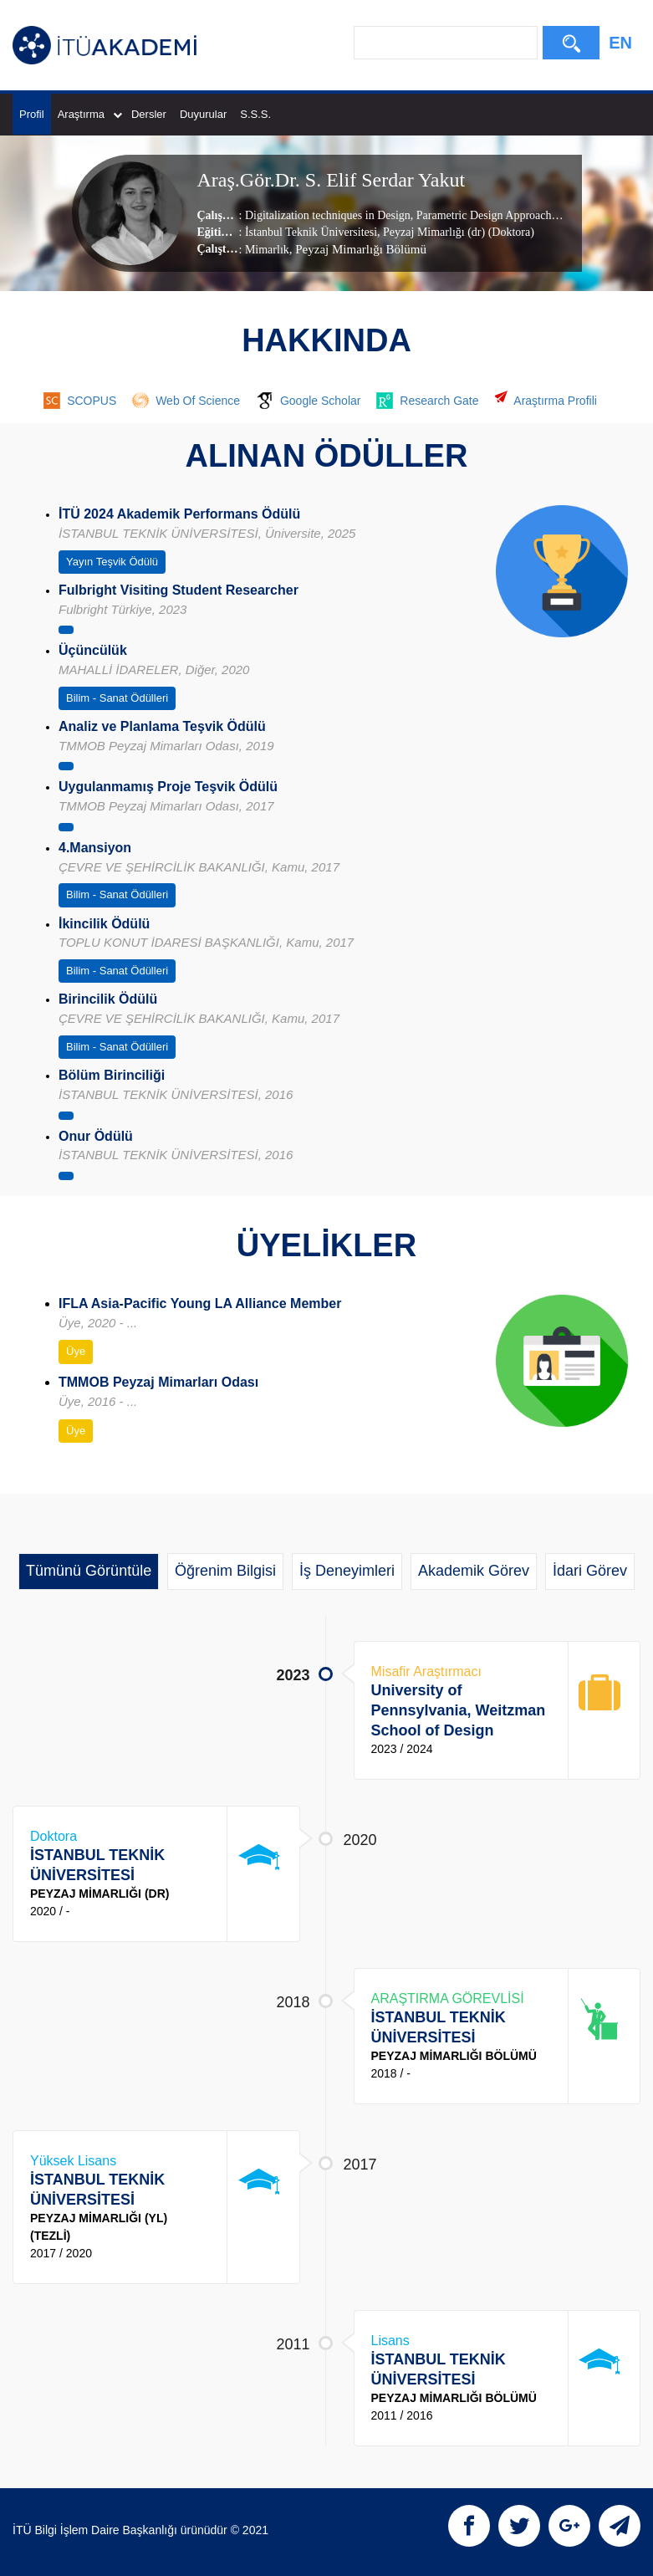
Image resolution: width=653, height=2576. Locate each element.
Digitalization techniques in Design (328, 215)
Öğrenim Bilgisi (225, 1570)
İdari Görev (590, 1570)
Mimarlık (267, 249)
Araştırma (90, 114)
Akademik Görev (473, 1570)
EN (620, 42)
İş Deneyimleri (347, 1570)
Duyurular (203, 114)
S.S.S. (255, 114)
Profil (31, 114)
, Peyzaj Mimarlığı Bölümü (357, 249)
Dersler (148, 114)
